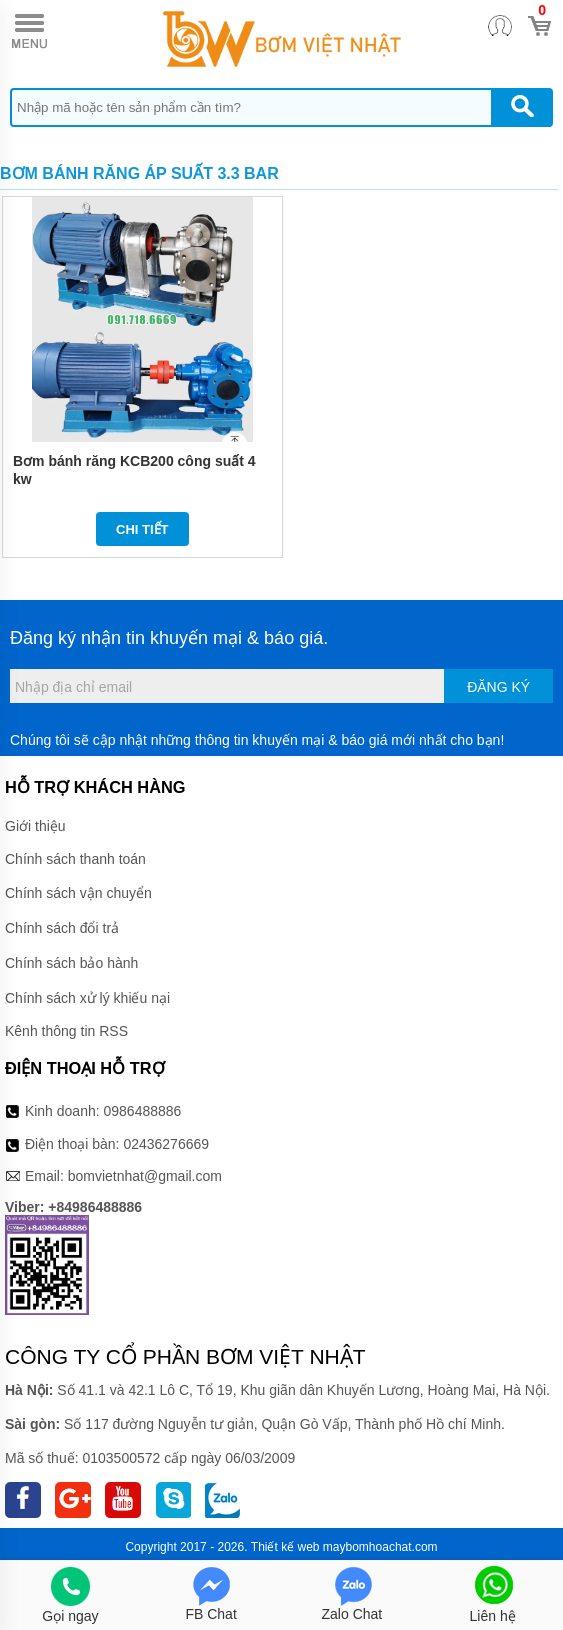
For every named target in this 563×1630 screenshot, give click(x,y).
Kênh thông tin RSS (66, 1031)
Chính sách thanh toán (75, 859)
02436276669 (166, 1144)
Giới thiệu (35, 826)
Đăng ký (498, 687)
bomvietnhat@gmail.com (145, 1176)
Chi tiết (142, 529)
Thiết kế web (285, 1547)
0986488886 (143, 1111)
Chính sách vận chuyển (78, 893)
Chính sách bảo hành (71, 963)
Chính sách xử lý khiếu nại (87, 998)
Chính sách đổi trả (62, 928)
